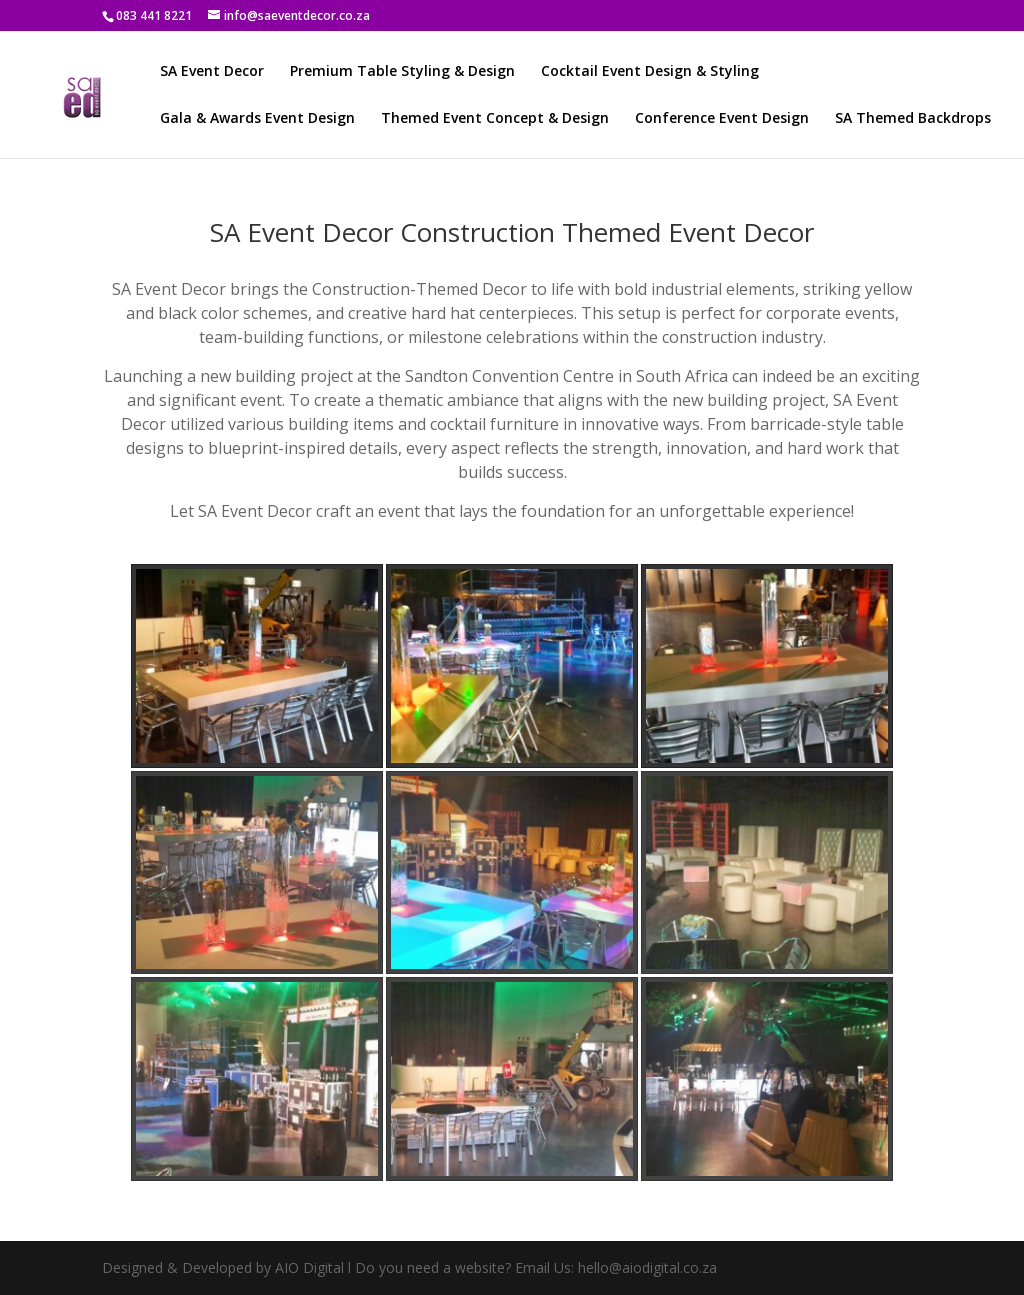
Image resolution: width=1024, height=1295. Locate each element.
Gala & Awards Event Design (257, 119)
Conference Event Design (722, 119)
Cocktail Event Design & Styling (650, 72)
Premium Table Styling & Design (402, 72)
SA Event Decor (212, 72)
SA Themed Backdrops (913, 119)
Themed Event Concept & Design (495, 119)
